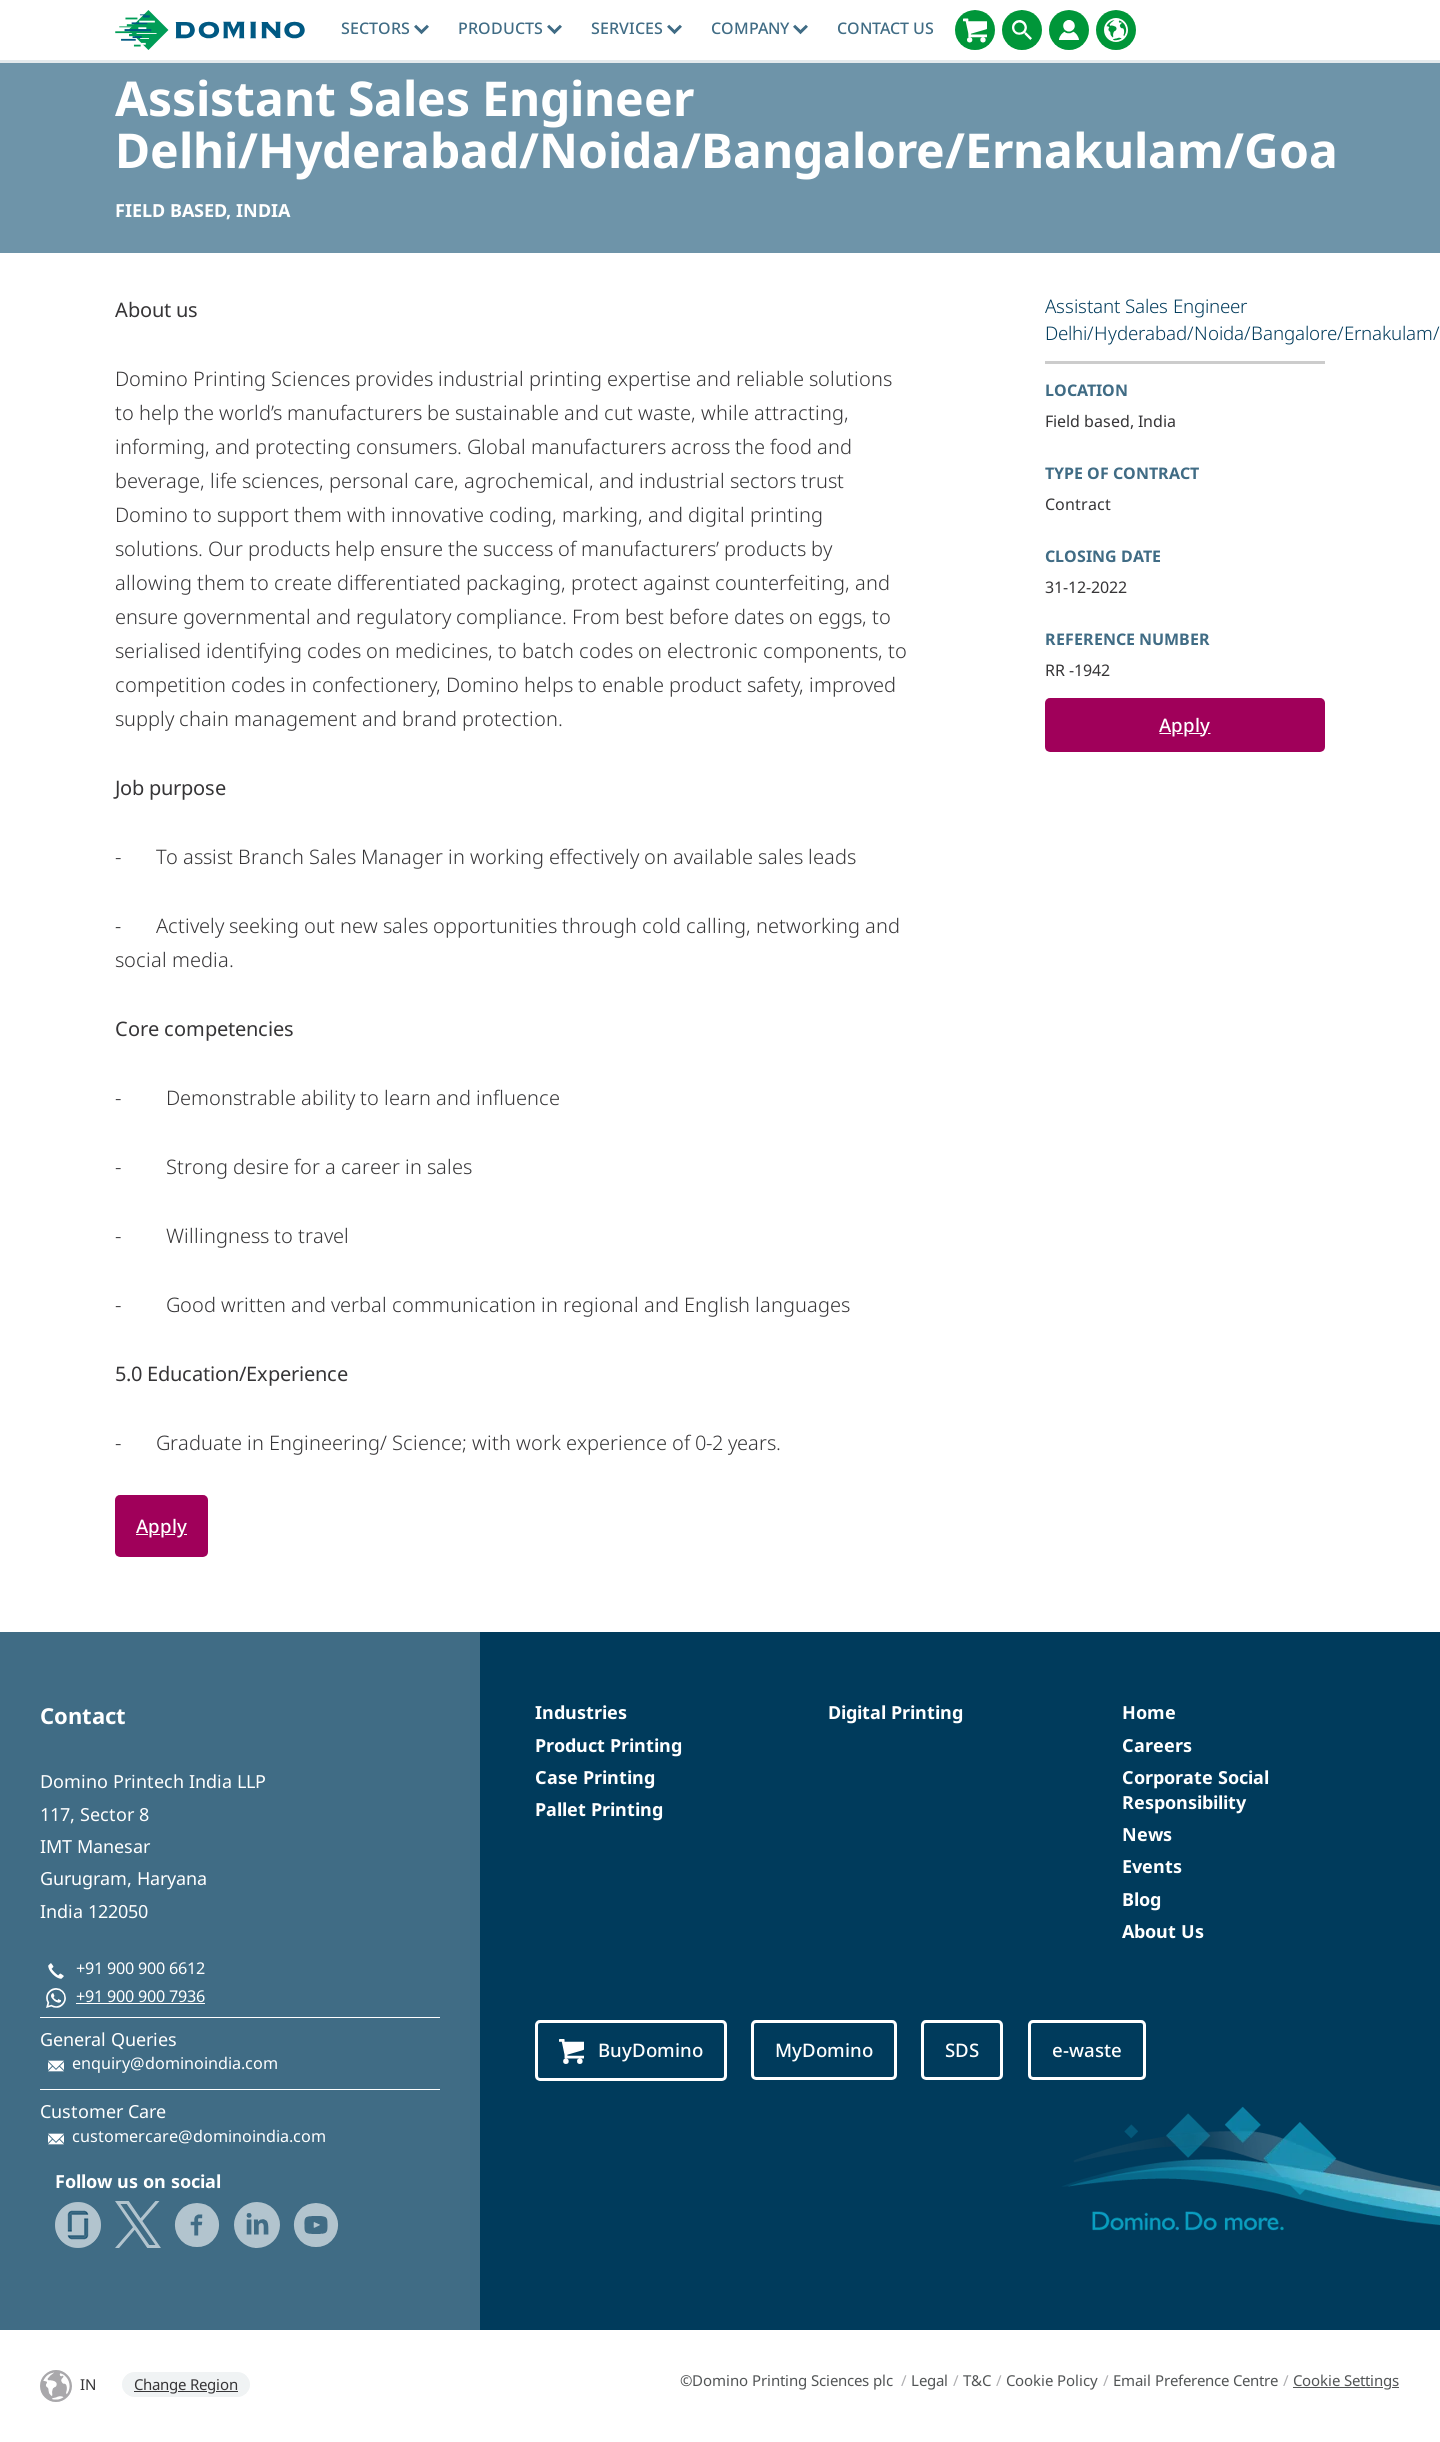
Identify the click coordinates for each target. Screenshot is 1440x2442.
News (1147, 1834)
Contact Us (885, 28)
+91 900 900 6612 (140, 1968)
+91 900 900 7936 (140, 1996)
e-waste (1087, 2049)
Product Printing (608, 1745)
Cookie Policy (1052, 2380)
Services (636, 28)
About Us (1163, 1931)
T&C (977, 2380)
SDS (962, 2049)
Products (510, 28)
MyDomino (824, 2049)
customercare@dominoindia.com (199, 2136)
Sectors (385, 28)
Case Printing (595, 1777)
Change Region (186, 2384)
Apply (1184, 724)
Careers (1157, 1745)
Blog (1141, 1899)
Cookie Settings (1346, 2380)
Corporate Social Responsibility (1195, 1789)
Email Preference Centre (1195, 2380)
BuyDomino (631, 2050)
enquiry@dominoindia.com (175, 2063)
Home (1149, 1712)
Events (1152, 1866)
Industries (581, 1712)
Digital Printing (895, 1712)
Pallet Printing (599, 1809)
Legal (929, 2380)
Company (759, 28)
